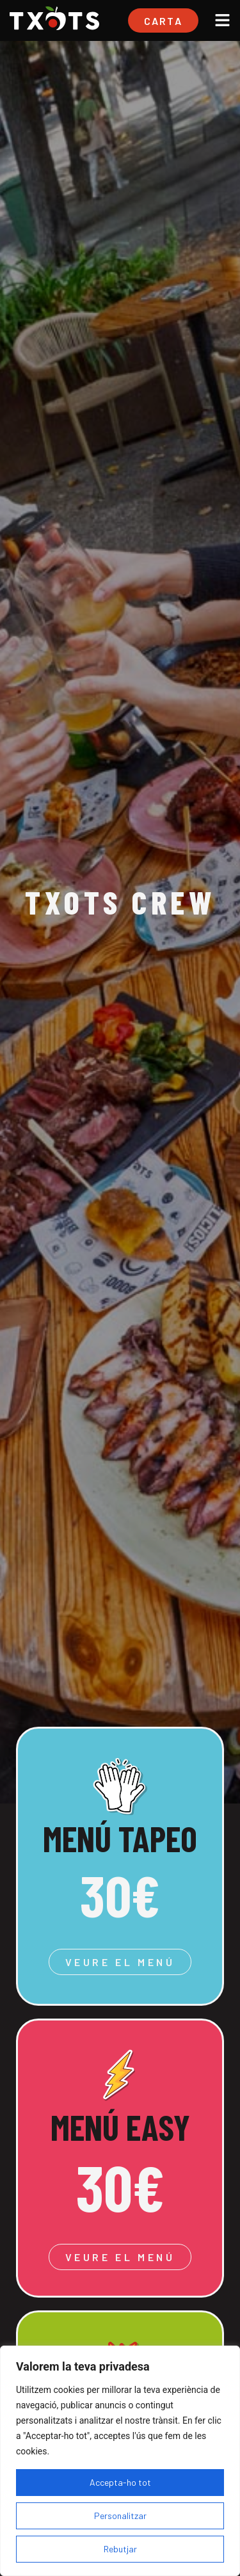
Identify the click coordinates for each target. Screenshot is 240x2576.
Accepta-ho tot (120, 2482)
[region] (120, 2461)
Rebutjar (120, 2548)
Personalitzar (120, 2515)
